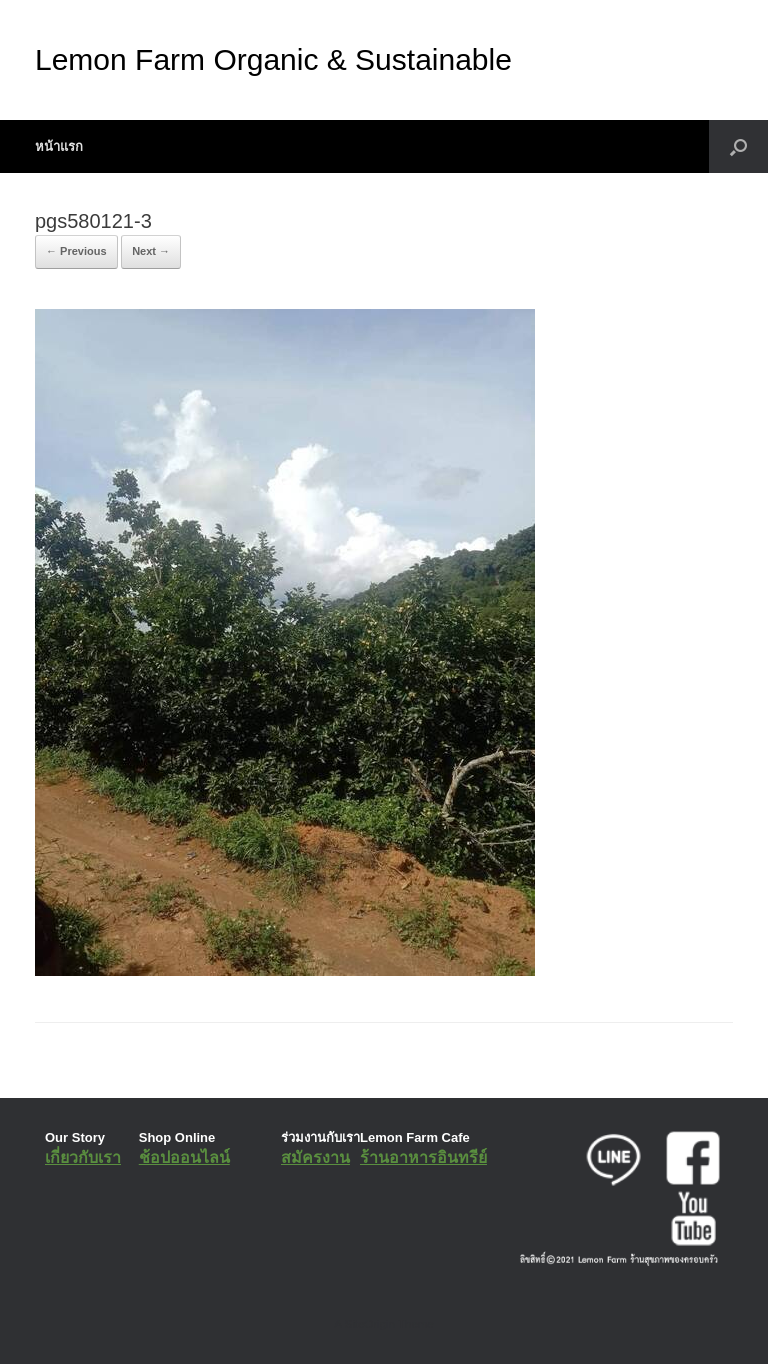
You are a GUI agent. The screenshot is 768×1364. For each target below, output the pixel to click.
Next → (151, 251)
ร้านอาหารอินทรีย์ (423, 1157)
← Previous (76, 251)
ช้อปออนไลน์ (184, 1157)
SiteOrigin (369, 1324)
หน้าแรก (59, 146)
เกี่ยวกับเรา (83, 1157)
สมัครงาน (315, 1157)
